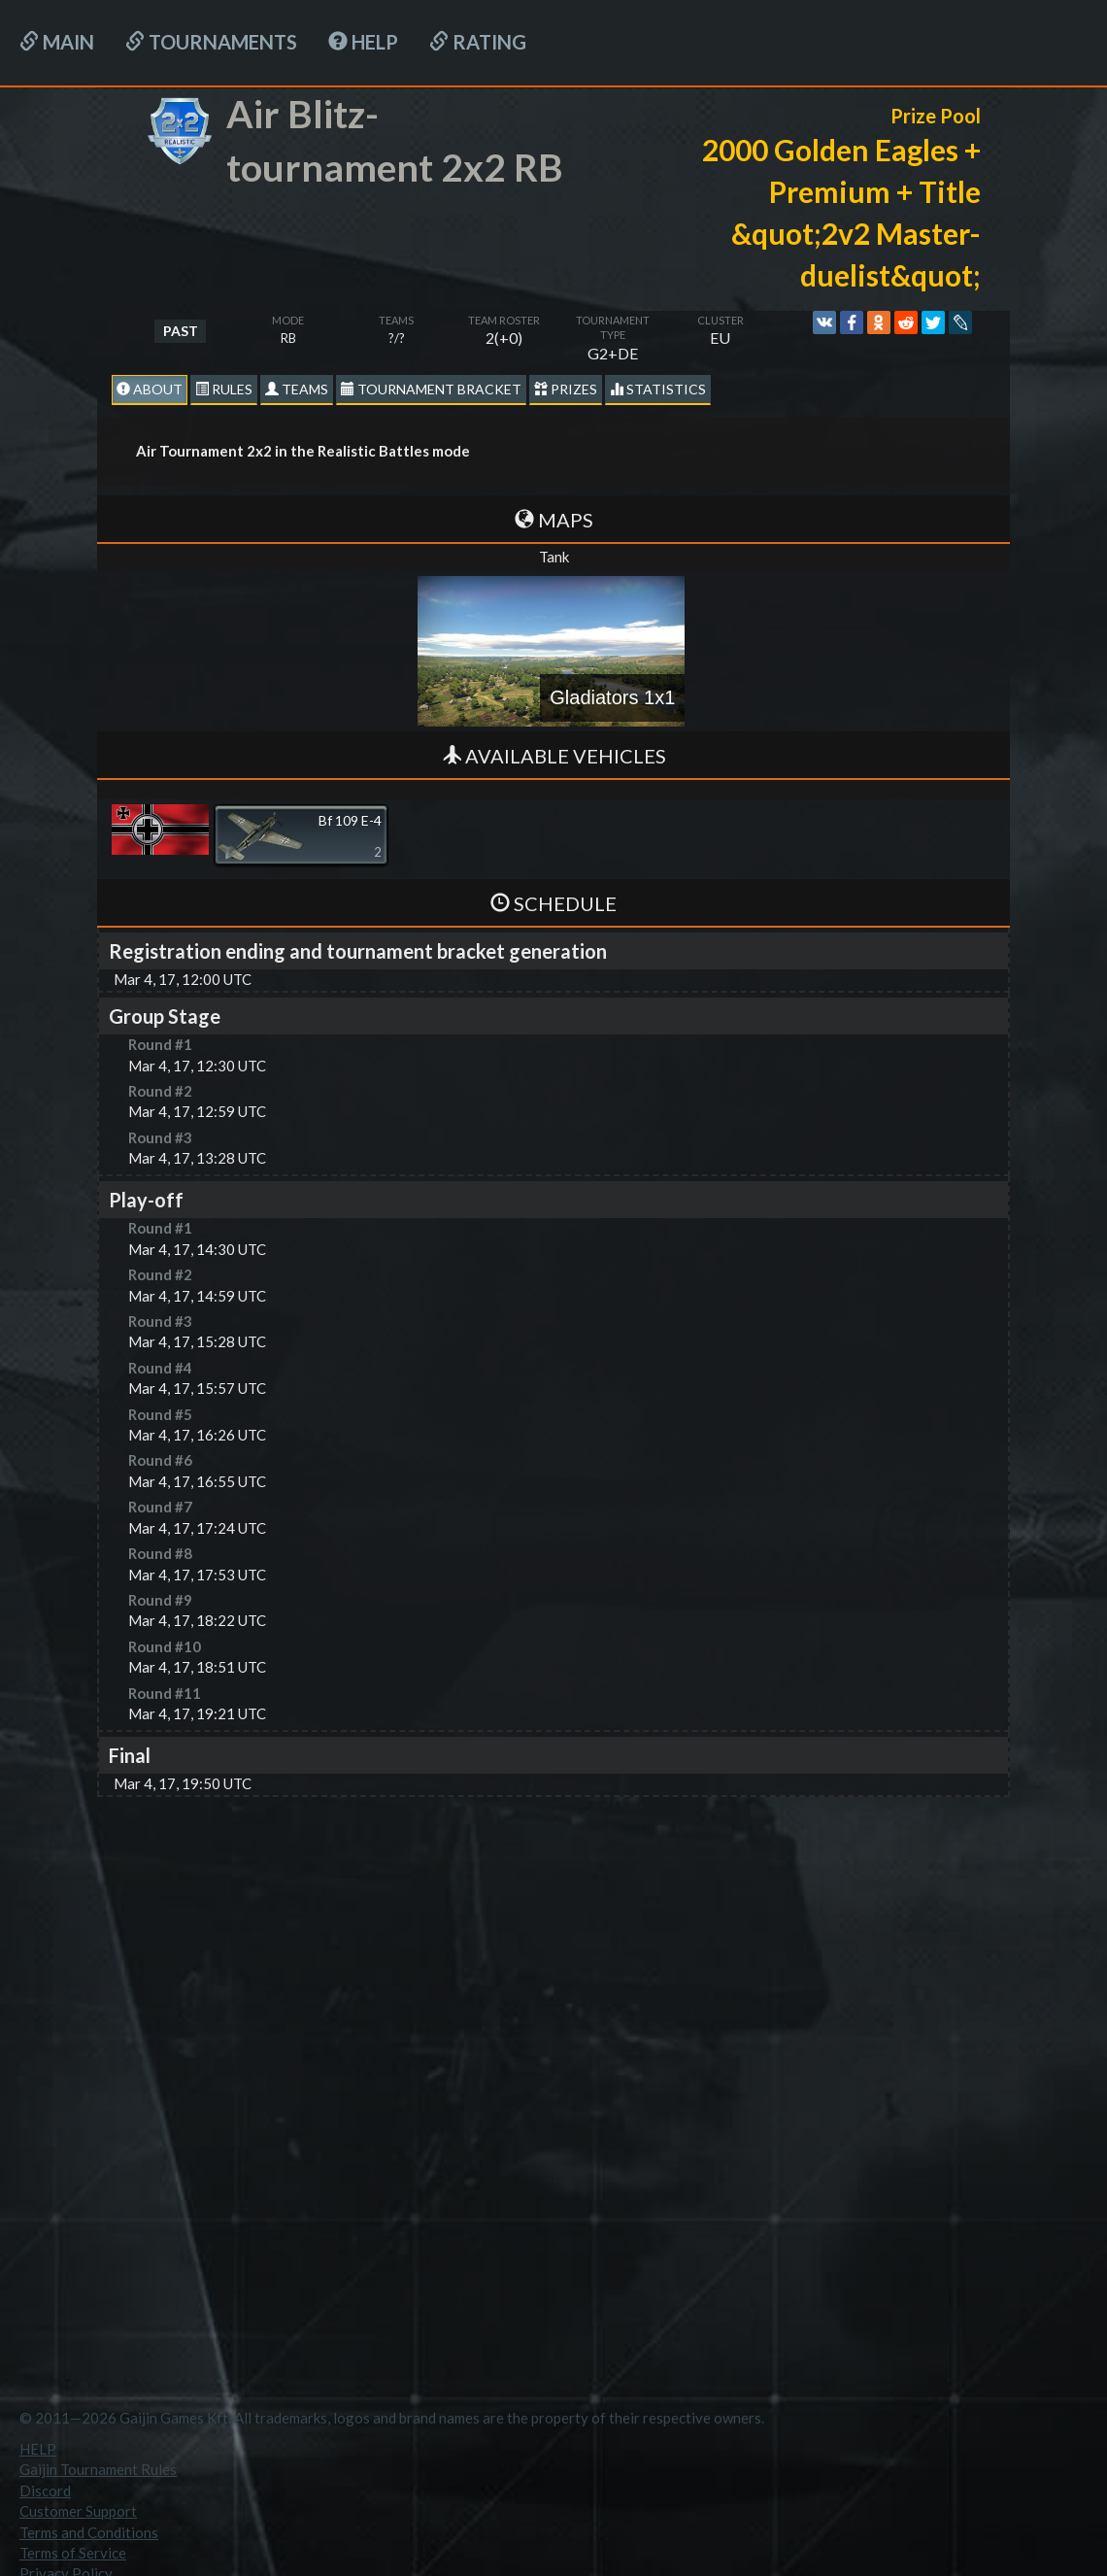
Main (56, 41)
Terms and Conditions (88, 2532)
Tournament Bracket (431, 389)
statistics (658, 389)
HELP (363, 41)
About (150, 389)
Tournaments (211, 41)
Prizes (565, 389)
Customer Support (78, 2511)
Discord (45, 2490)
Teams (296, 389)
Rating (477, 41)
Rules (223, 389)
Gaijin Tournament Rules (98, 2469)
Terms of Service (72, 2552)
